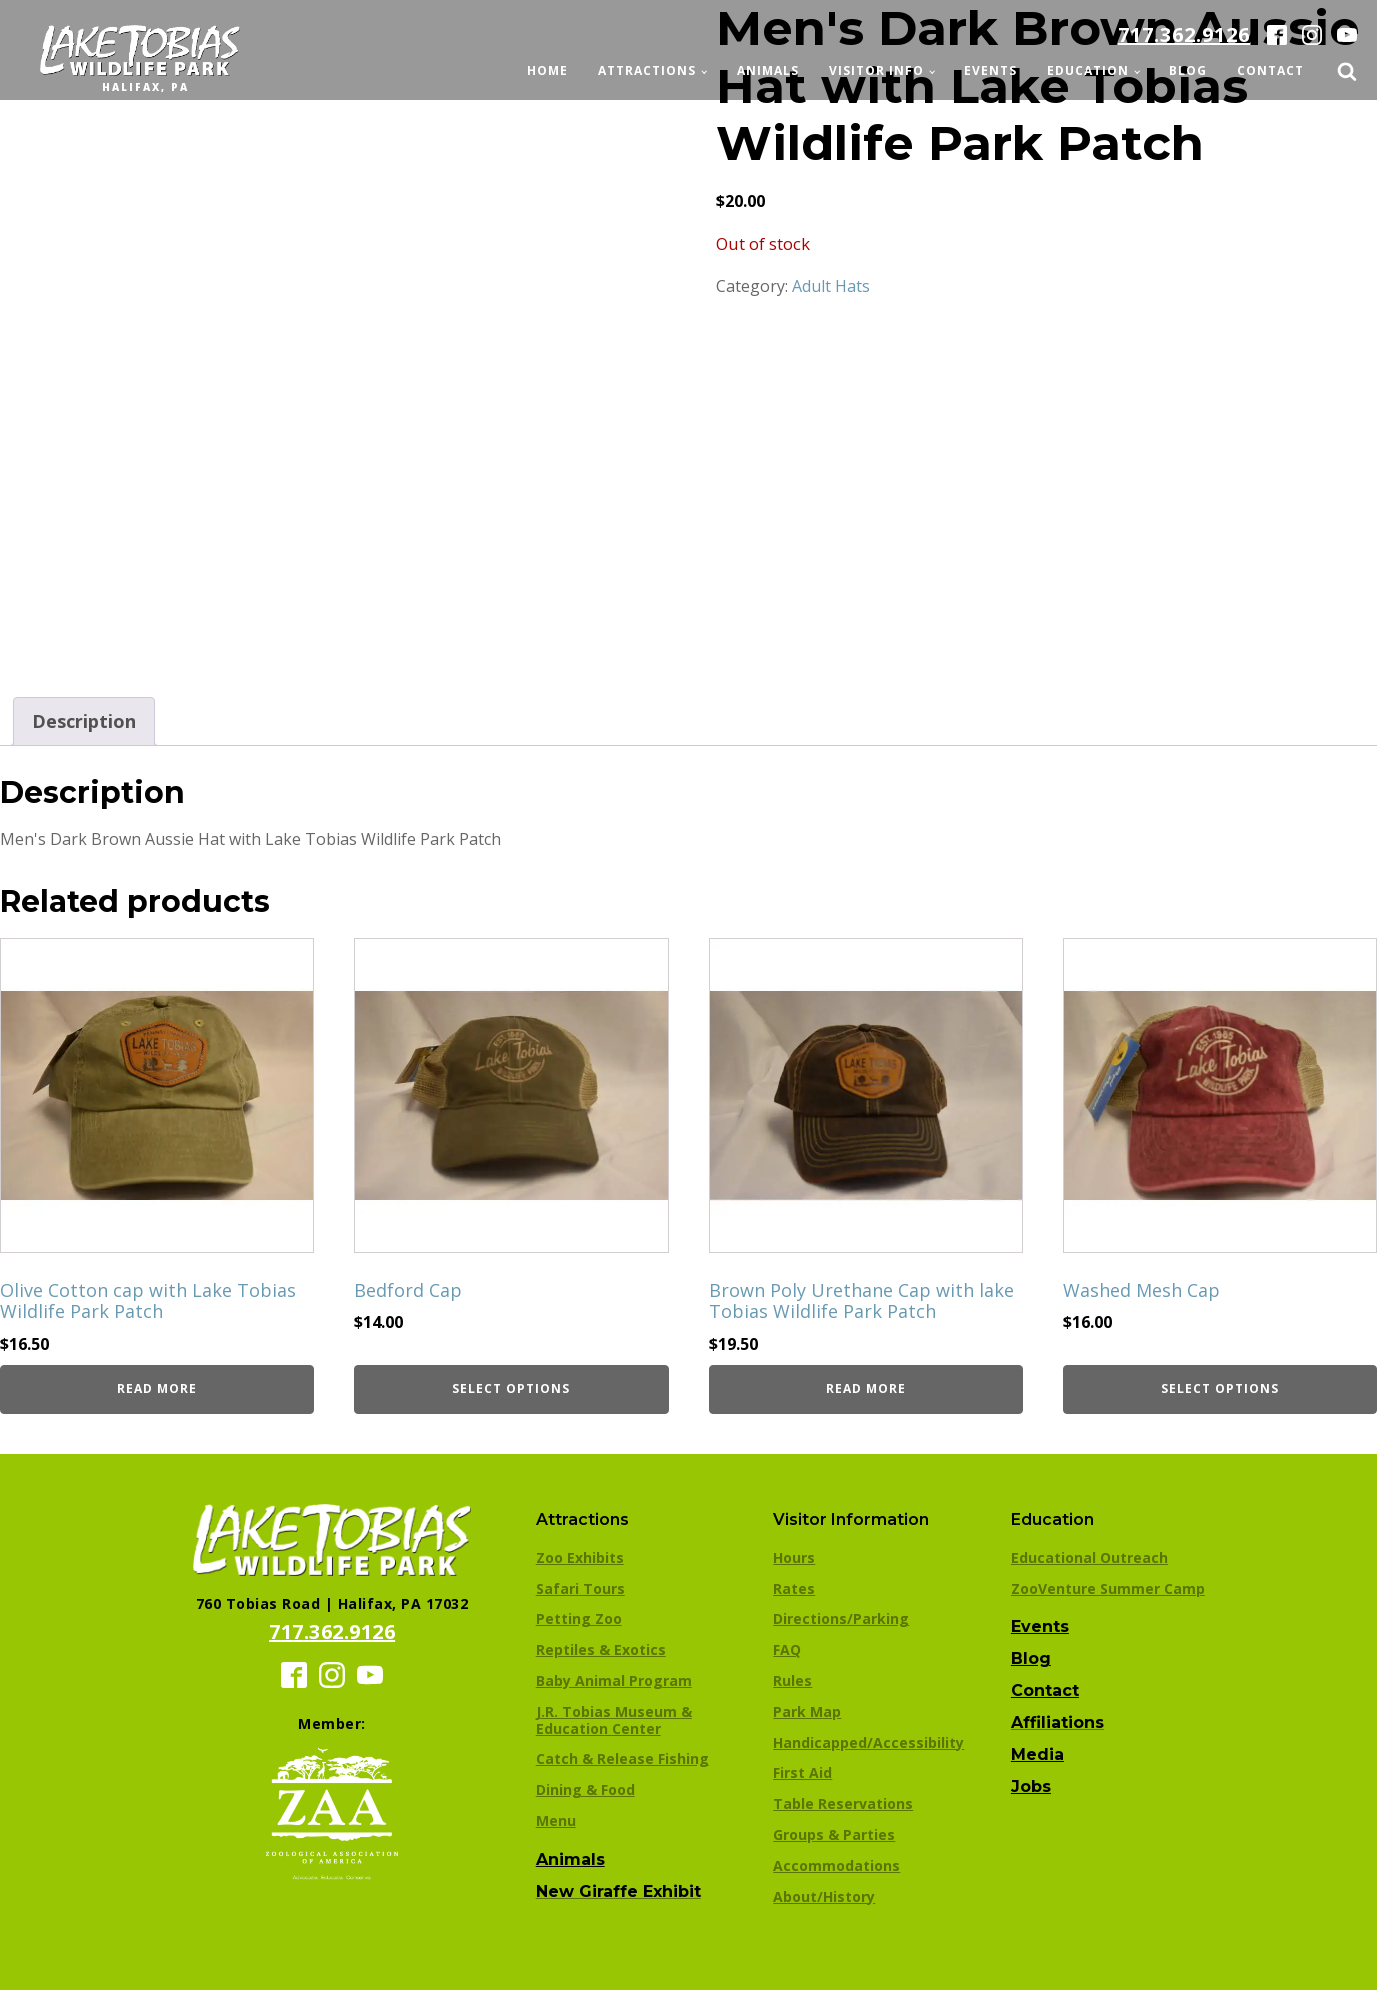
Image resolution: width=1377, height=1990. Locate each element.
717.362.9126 (1184, 34)
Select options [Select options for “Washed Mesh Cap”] (1220, 1388)
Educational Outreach (1089, 1557)
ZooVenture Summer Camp (1108, 1588)
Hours (794, 1557)
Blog (1188, 70)
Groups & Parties (834, 1834)
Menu (556, 1820)
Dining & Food (585, 1789)
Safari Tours (580, 1588)
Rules (792, 1680)
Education (1088, 70)
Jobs (1031, 1786)
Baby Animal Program (614, 1680)
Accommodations (836, 1865)
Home (547, 70)
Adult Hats (831, 286)
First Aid (802, 1772)
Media (1037, 1754)
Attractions (647, 70)
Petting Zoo (579, 1618)
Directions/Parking (841, 1618)
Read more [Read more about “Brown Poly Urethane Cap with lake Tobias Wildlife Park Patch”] (866, 1388)
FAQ (787, 1649)
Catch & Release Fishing (622, 1758)
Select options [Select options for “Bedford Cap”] (511, 1388)
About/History (824, 1896)
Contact (1270, 70)
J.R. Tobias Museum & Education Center (614, 1720)
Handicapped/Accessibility (868, 1742)
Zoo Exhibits (580, 1557)
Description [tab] (84, 721)
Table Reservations (843, 1803)
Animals (768, 70)
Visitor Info (876, 70)
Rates (794, 1588)
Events (990, 70)
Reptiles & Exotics (601, 1649)
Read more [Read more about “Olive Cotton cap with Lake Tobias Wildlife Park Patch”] (157, 1388)
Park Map (807, 1711)
